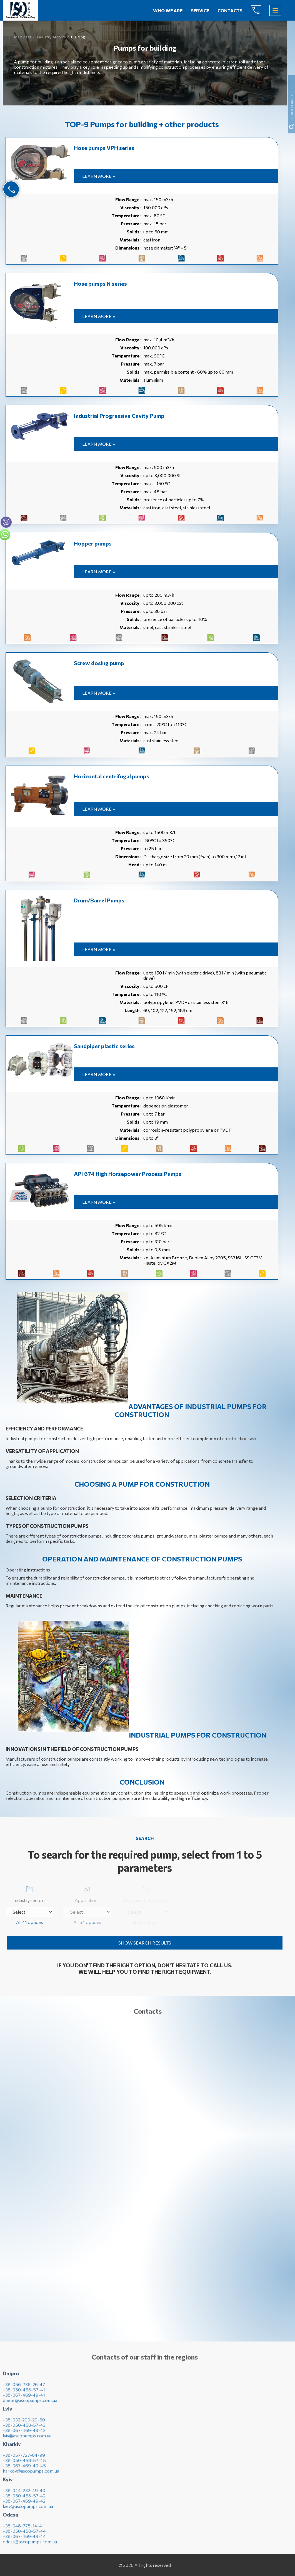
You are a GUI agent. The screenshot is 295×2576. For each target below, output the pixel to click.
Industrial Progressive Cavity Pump (119, 415)
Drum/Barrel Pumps (99, 900)
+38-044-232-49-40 (24, 2494)
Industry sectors (29, 1893)
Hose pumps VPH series (104, 147)
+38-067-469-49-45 (24, 2469)
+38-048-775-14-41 (23, 2529)
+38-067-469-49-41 (24, 2399)
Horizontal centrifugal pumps (111, 776)
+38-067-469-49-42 (24, 2505)
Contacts (230, 10)
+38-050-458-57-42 (24, 2499)
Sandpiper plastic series (104, 1046)
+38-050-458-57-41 (24, 2393)
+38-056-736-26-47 (24, 2388)
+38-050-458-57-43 (24, 2429)
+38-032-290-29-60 (24, 2423)
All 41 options (29, 1922)
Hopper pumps (93, 543)
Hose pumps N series (100, 283)
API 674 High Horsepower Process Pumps (127, 1173)
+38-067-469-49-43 (24, 2434)
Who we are (167, 10)
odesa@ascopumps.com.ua (30, 2545)
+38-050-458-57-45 (24, 2464)
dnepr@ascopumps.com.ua (30, 2404)
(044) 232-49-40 (260, 10)
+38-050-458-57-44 (24, 2535)
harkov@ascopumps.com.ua (31, 2475)
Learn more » (98, 176)
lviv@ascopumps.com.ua (27, 2439)
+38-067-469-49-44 (24, 2540)
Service (200, 10)
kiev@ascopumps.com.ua (28, 2510)
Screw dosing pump (99, 663)
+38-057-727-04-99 (24, 2459)
